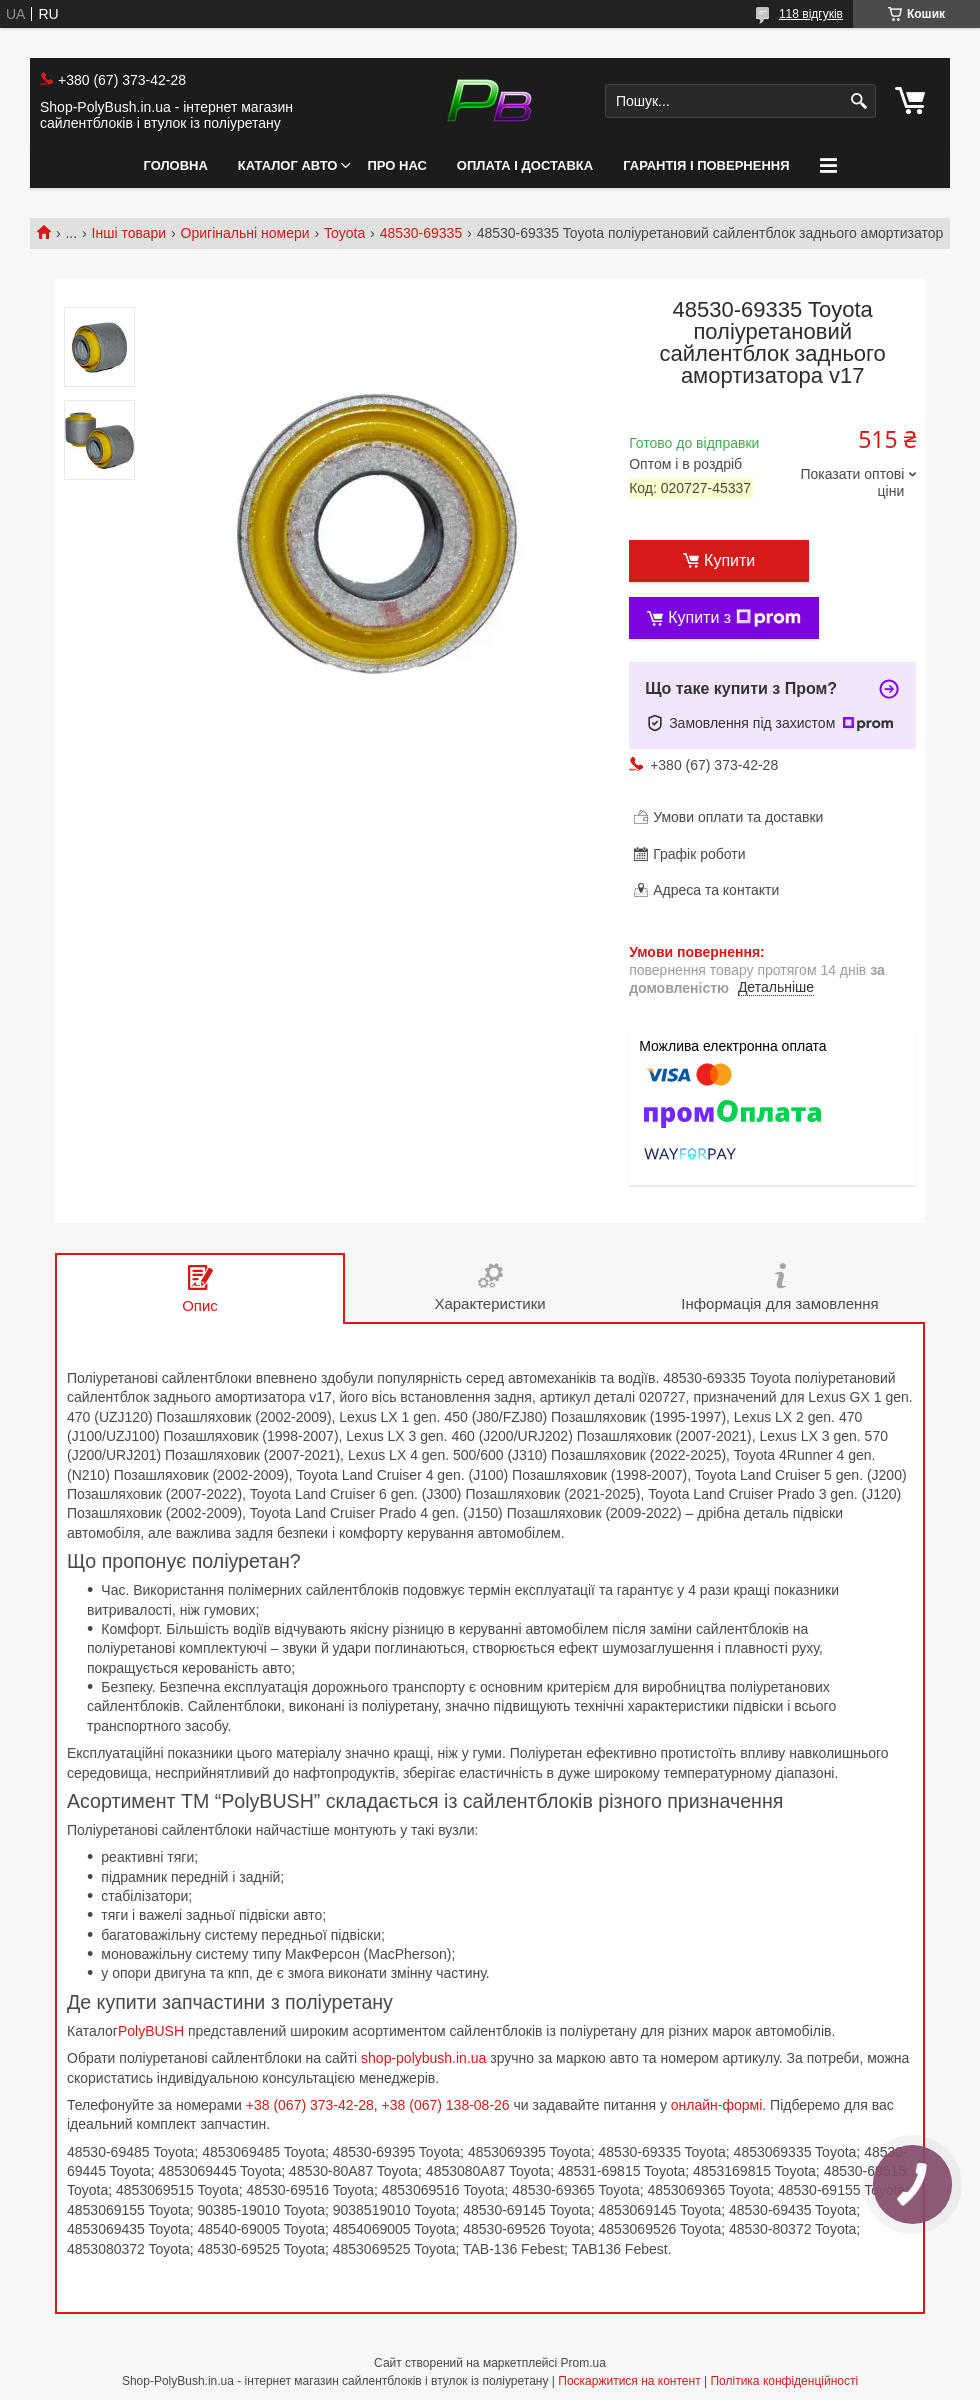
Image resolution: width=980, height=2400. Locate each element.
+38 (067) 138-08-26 (446, 2105)
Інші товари (129, 233)
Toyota (344, 233)
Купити (729, 560)
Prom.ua (583, 2363)
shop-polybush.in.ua (423, 2058)
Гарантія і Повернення (706, 165)
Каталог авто (288, 165)
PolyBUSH (153, 2031)
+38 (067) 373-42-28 (310, 2105)
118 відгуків (811, 14)
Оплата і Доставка (525, 165)
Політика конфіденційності (784, 2381)
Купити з (734, 618)
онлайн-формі (717, 2105)
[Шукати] (858, 101)
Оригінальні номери (245, 233)
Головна (175, 165)
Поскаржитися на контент (629, 2381)
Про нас (396, 165)
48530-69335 (421, 233)
